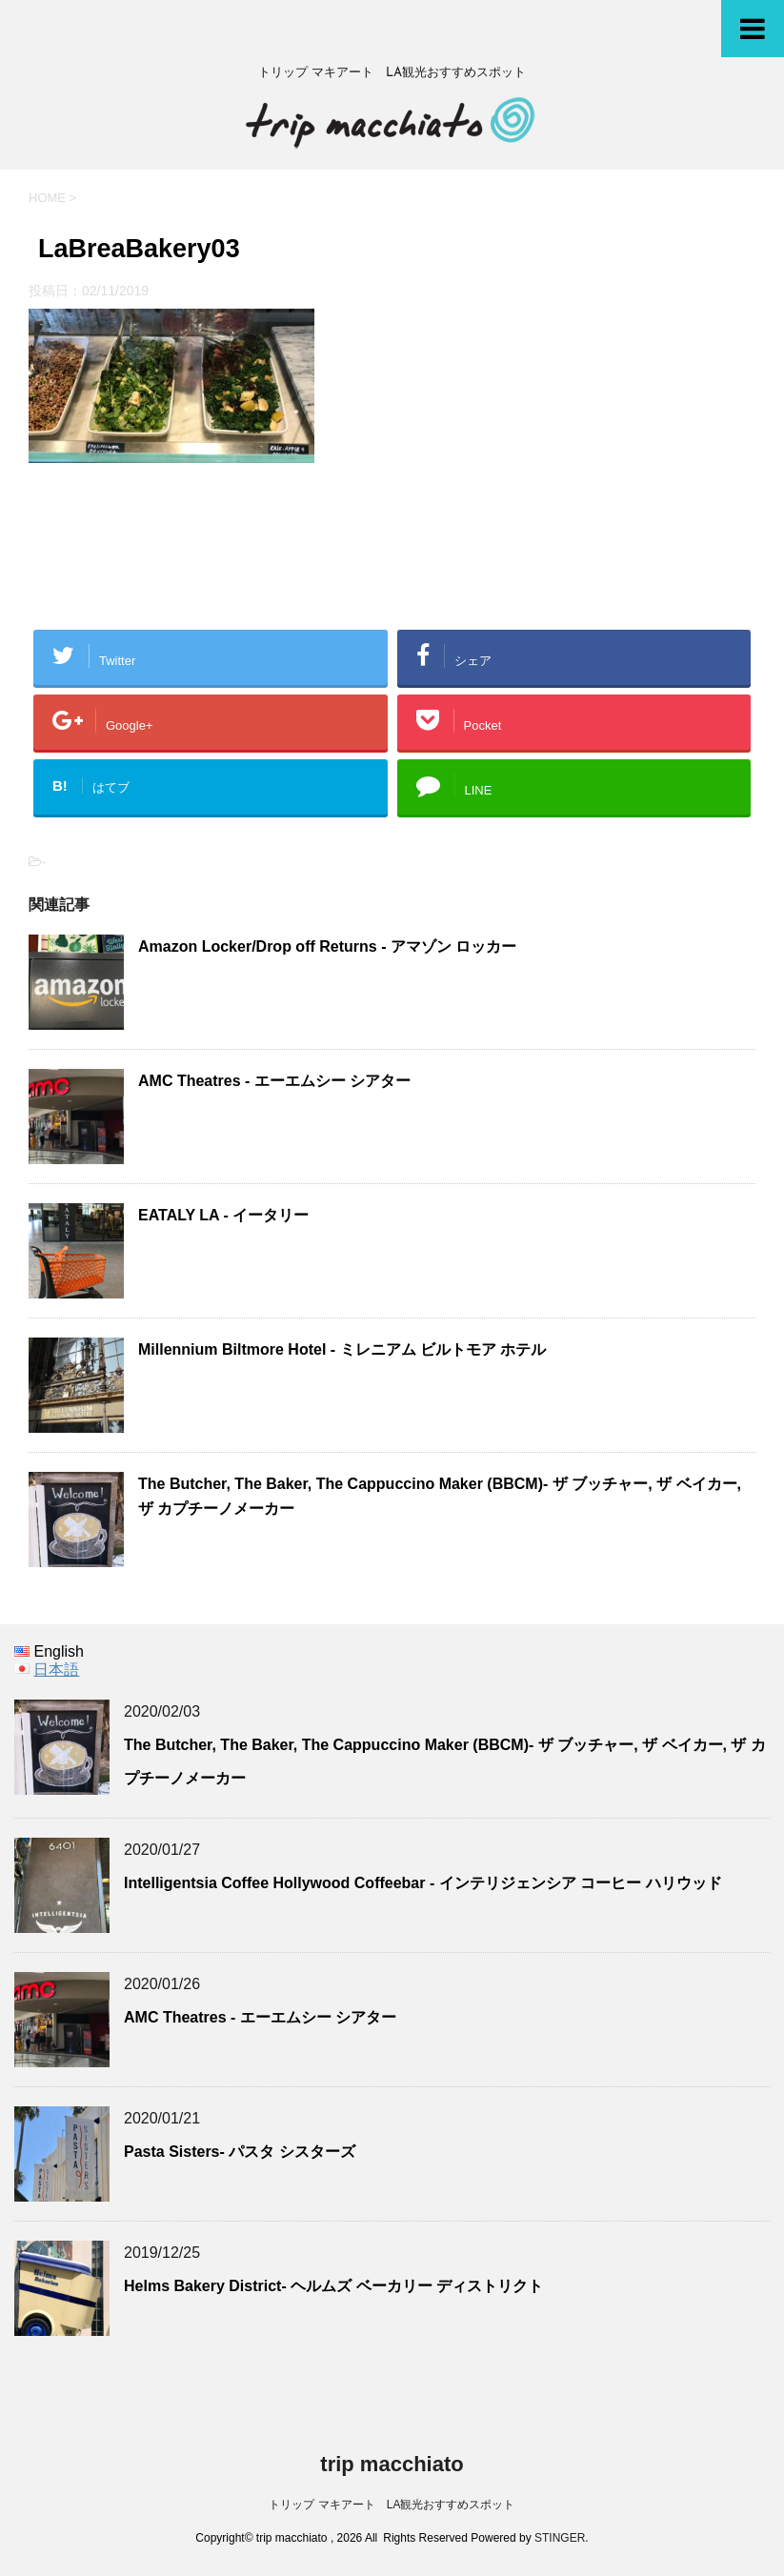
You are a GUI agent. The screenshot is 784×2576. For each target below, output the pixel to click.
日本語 (56, 1669)
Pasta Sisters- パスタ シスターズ (239, 2151)
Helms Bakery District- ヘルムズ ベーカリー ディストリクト (333, 2286)
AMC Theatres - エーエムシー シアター (274, 1081)
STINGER (559, 2538)
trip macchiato (391, 2464)
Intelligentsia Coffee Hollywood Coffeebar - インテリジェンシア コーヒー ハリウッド (423, 1883)
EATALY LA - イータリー (231, 1215)
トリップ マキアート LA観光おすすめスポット (391, 2504)
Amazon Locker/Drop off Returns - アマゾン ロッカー (327, 946)
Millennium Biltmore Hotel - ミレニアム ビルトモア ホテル (342, 1349)
